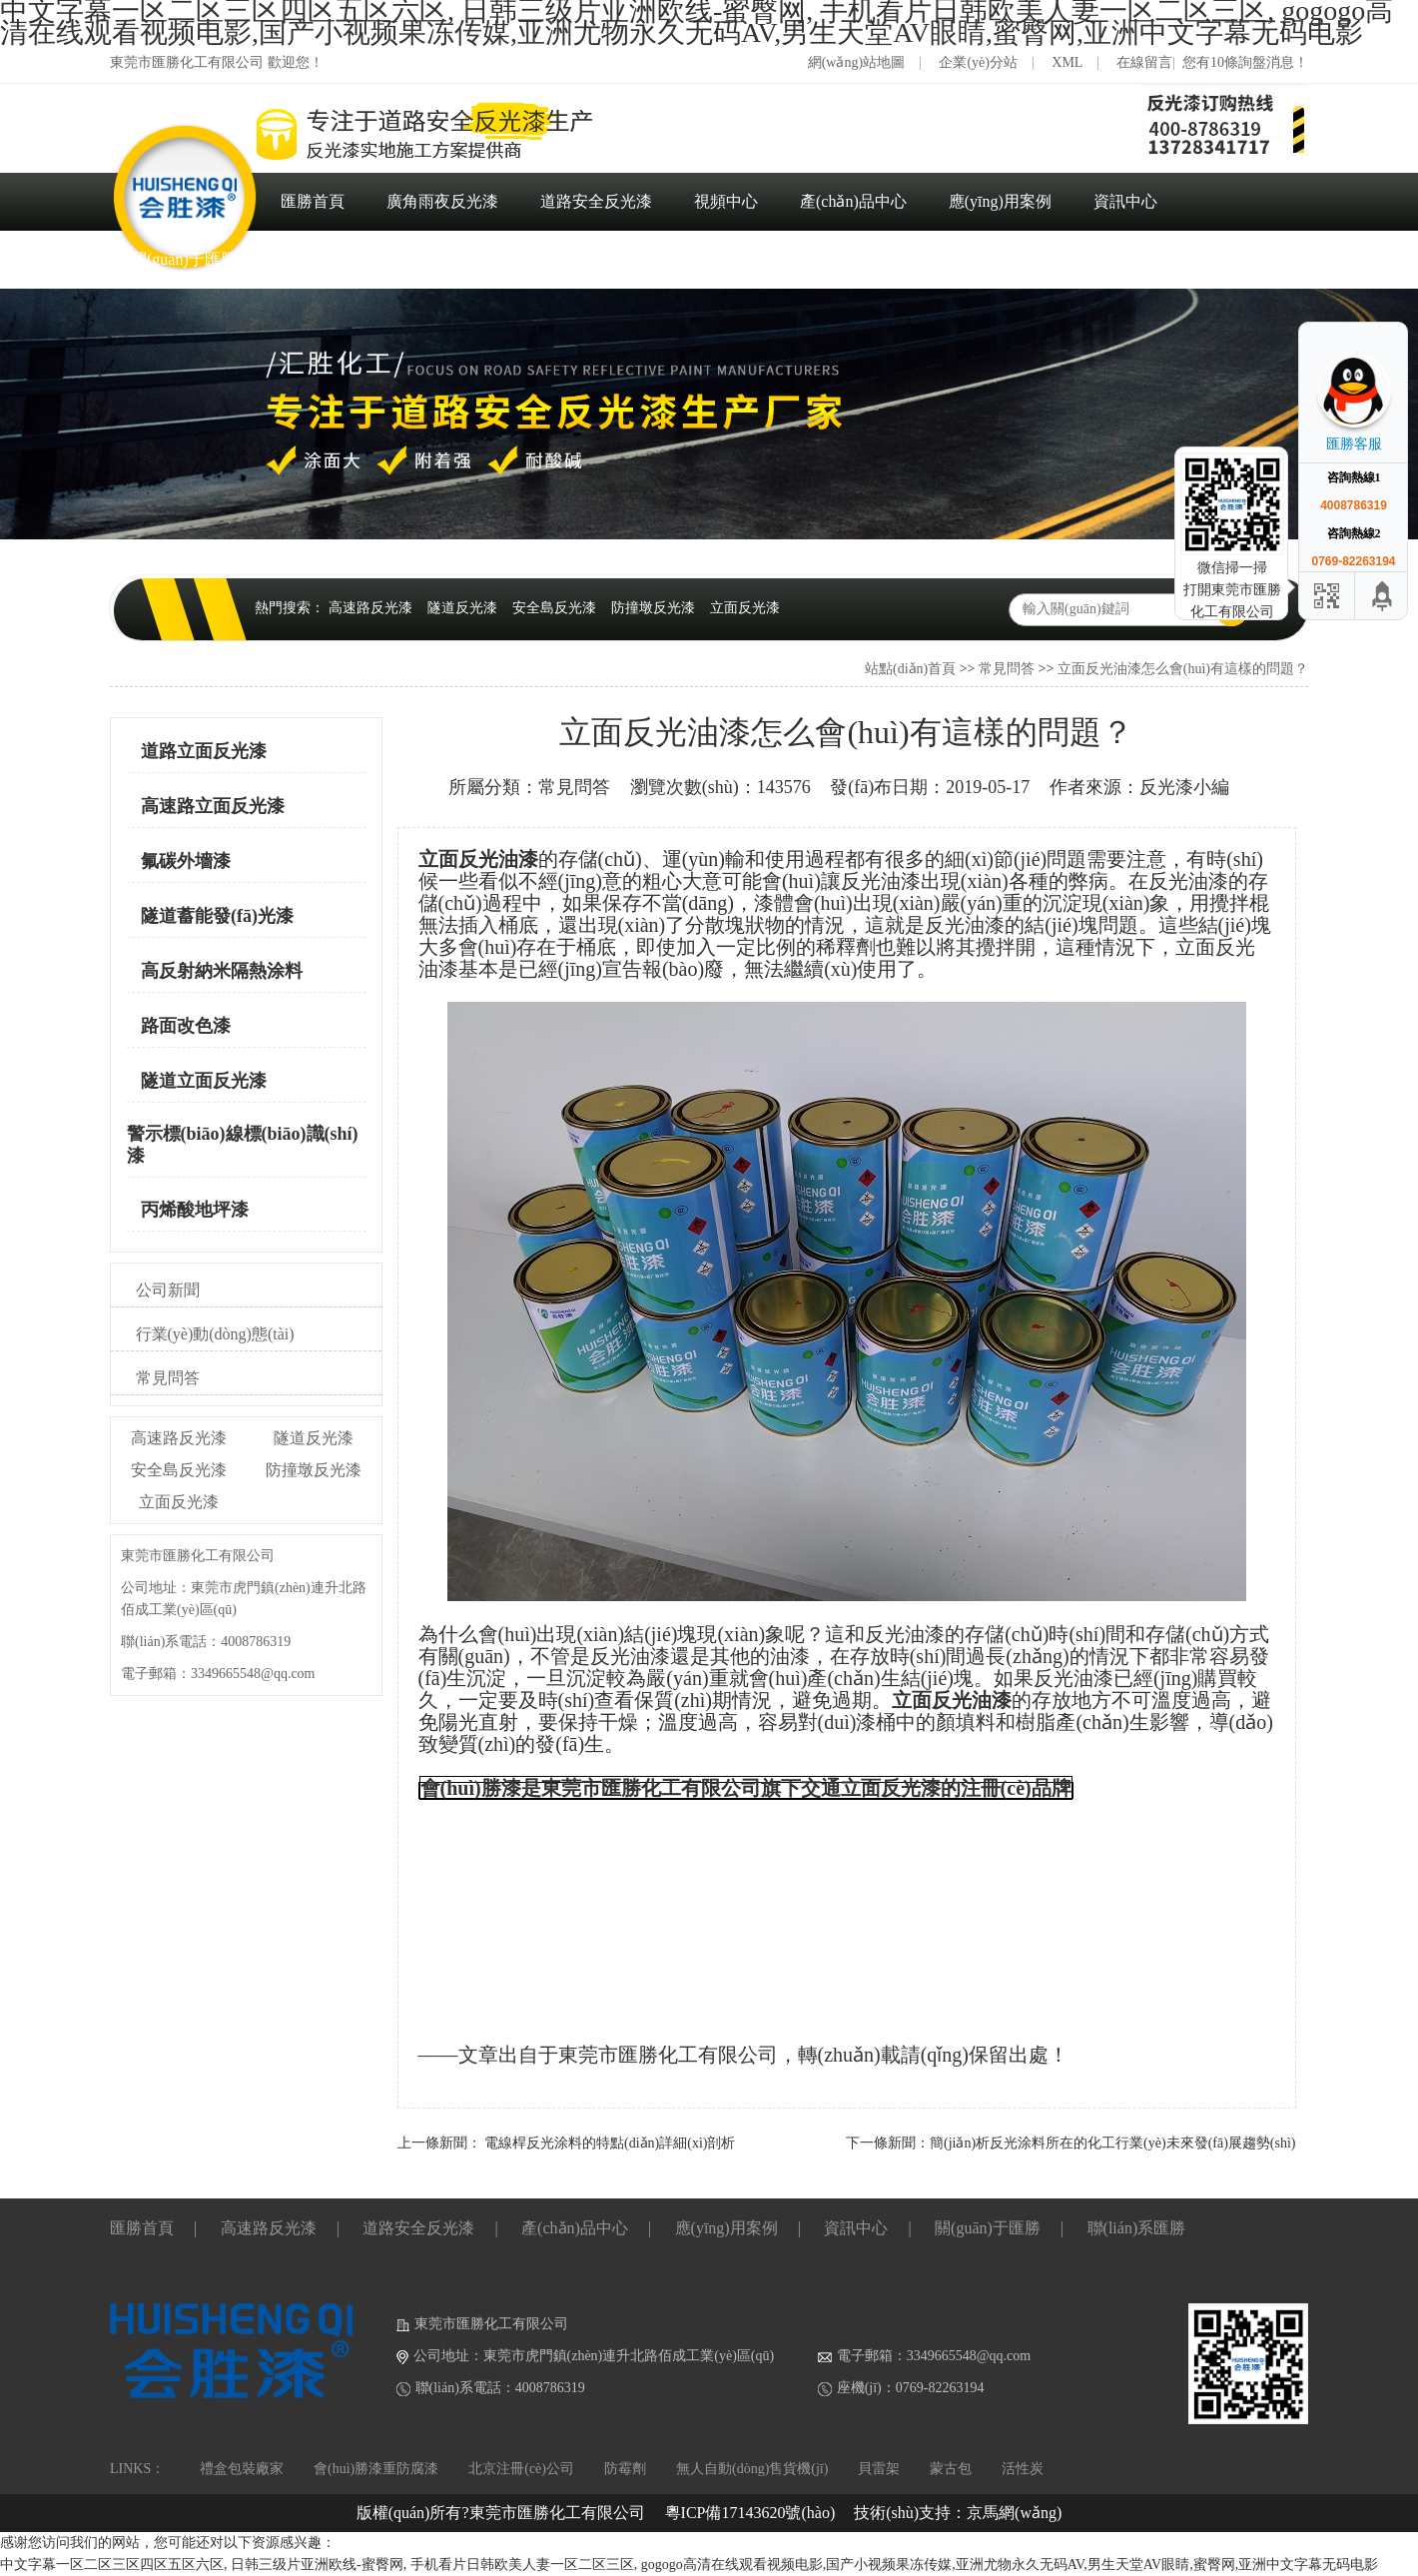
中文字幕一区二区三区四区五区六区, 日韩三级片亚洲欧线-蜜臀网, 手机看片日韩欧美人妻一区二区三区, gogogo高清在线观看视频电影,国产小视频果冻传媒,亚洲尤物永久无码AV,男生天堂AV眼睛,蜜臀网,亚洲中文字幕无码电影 (689, 2564)
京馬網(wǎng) (1014, 2512)
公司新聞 (168, 1290)
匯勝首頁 (313, 201)
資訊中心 (1125, 201)
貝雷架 (879, 2468)
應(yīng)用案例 (1000, 201)
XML (1067, 62)
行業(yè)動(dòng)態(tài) (215, 1333)
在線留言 (1144, 62)
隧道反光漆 (462, 607)
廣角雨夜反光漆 (442, 201)
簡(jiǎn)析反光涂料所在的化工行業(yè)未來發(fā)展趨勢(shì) (1113, 2143)
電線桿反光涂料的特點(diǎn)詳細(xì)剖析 (609, 2143)
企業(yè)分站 (978, 62)
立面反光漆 (745, 607)
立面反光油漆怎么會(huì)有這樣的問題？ (1183, 668)
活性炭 (1023, 2468)
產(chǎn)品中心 (853, 201)
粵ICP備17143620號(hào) (750, 2512)
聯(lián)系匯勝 (328, 259)
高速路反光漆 (370, 607)
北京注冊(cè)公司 (521, 2468)
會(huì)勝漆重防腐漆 (376, 2468)
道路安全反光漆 (596, 201)
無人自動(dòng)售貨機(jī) (752, 2468)
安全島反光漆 (554, 607)
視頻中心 (726, 201)
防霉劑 (625, 2468)
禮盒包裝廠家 (242, 2468)
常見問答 (1007, 668)
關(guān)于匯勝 (184, 259)
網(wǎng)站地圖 (856, 62)
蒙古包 (951, 2468)
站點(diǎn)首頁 (910, 668)
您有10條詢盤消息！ (1245, 62)
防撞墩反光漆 (653, 607)
